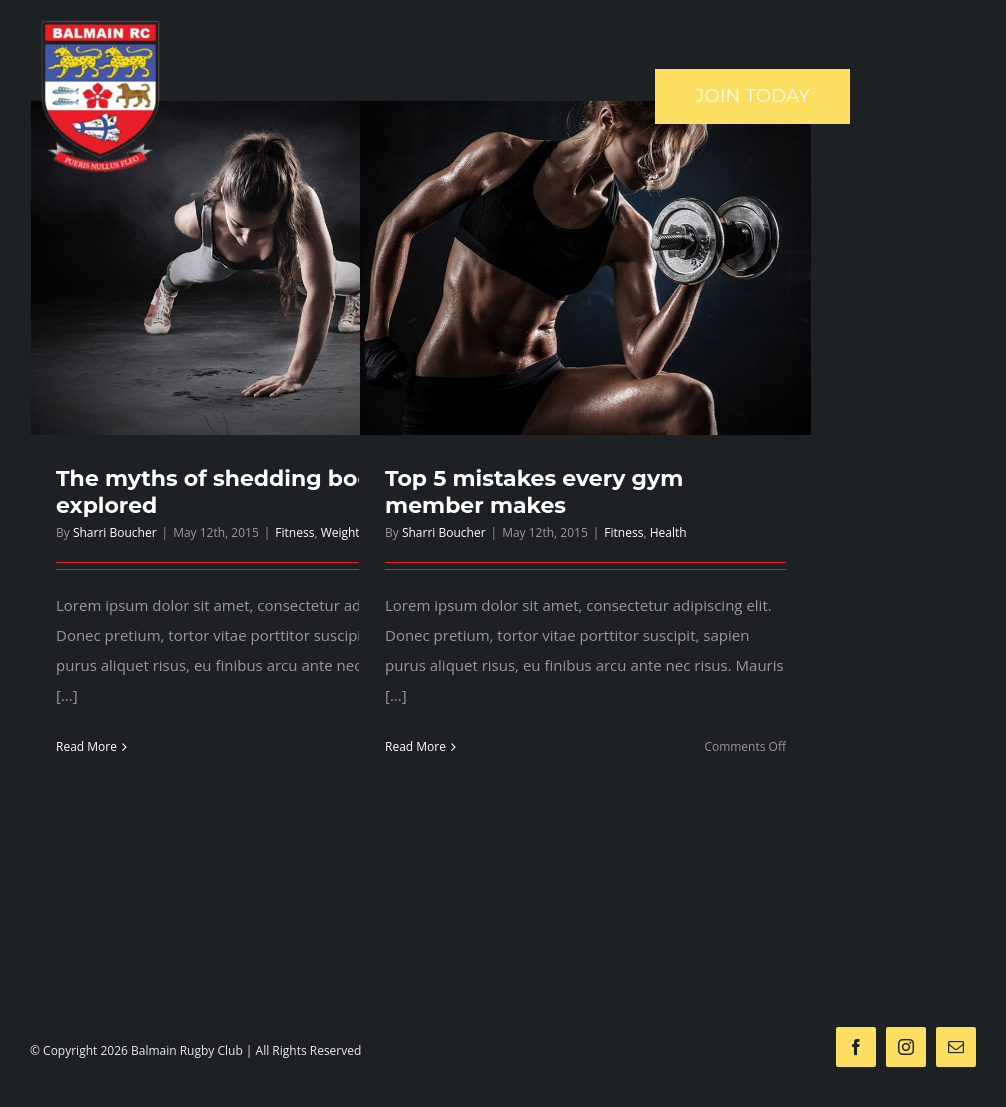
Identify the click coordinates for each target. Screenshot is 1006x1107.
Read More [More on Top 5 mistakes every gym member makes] (415, 746)
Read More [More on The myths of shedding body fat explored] (86, 746)
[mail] (956, 1047)
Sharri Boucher (115, 532)
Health (668, 532)
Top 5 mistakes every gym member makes (534, 491)
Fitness (294, 532)
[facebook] (856, 1047)
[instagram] (906, 1047)
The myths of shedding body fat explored (239, 491)
